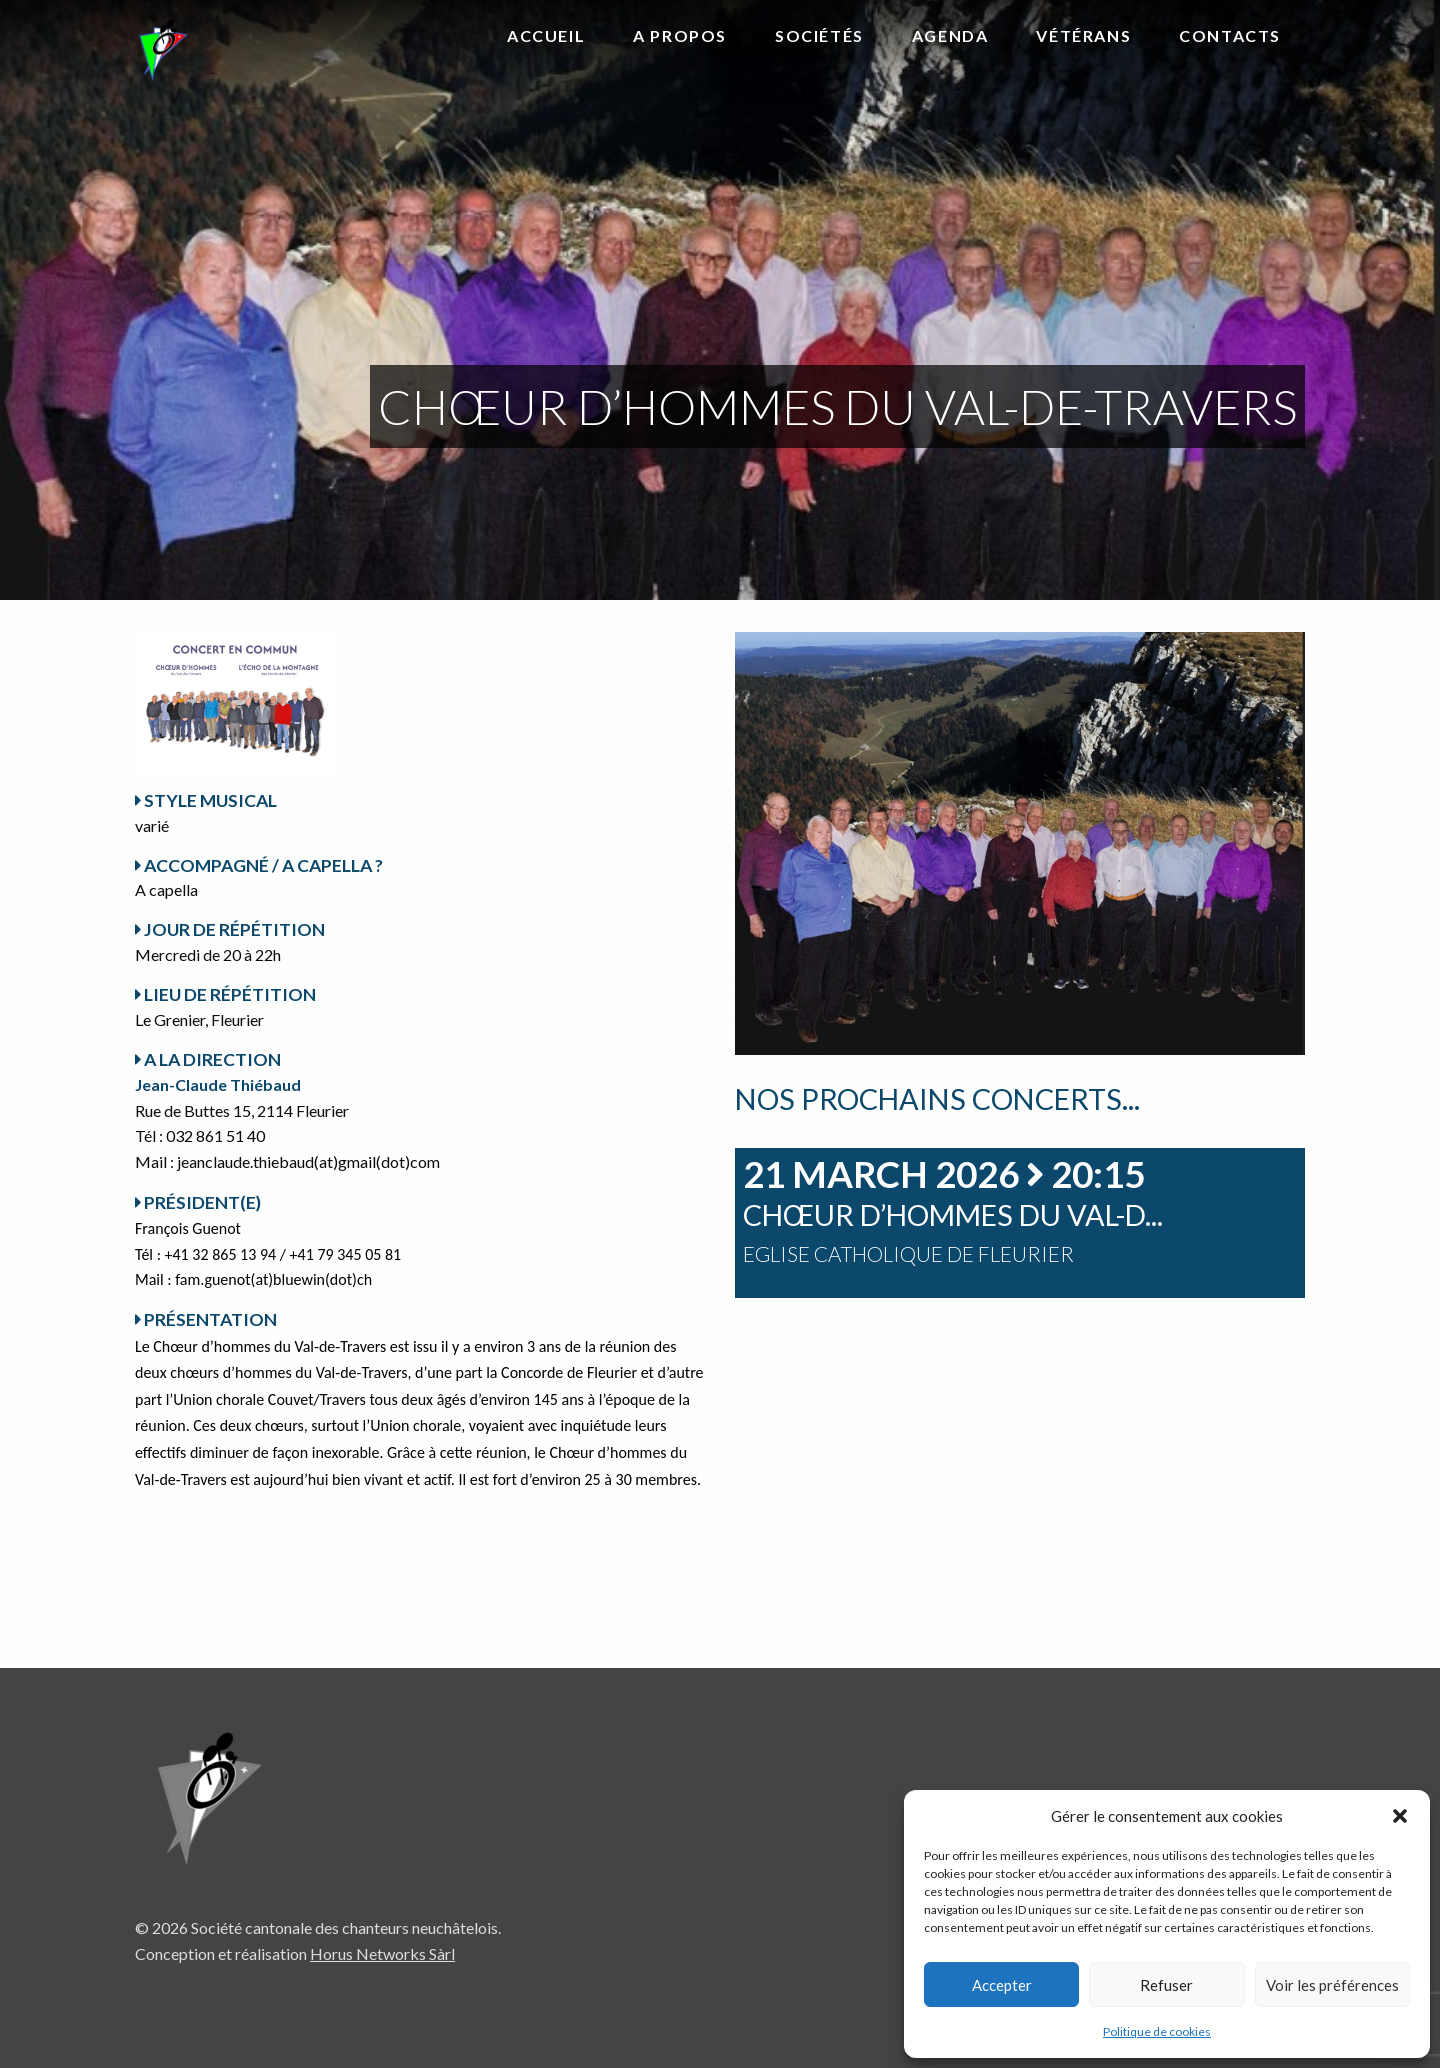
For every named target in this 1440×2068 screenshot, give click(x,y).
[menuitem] (546, 37)
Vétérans (1083, 35)
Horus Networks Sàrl (382, 1953)
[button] (1400, 1816)
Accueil (546, 35)
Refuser (1166, 1985)
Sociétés (819, 35)
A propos (680, 35)
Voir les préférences (1332, 1985)
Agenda (950, 35)
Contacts (1230, 35)
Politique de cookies (1157, 2031)
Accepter (1002, 1985)
